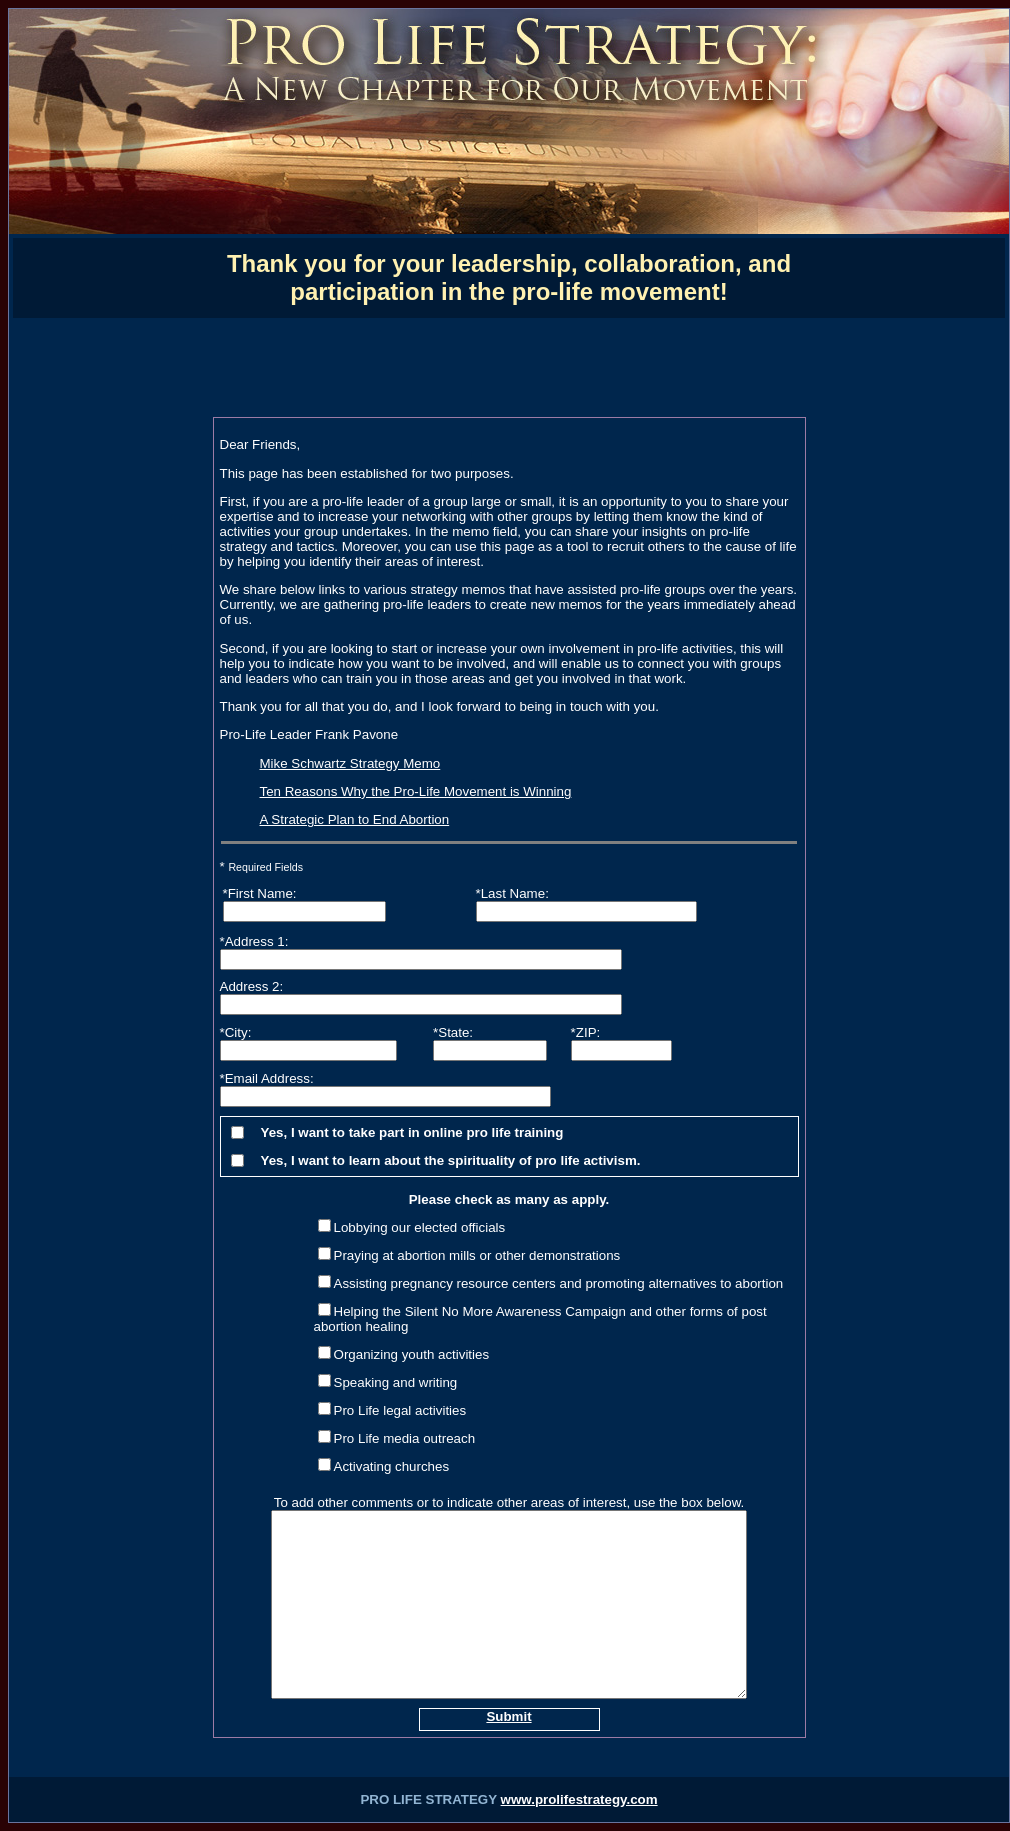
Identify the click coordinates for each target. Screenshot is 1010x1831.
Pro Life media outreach (405, 1438)
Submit (508, 1716)
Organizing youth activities (412, 1354)
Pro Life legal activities (400, 1410)
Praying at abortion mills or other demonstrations (477, 1255)
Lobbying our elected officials (420, 1227)
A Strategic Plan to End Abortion (355, 819)
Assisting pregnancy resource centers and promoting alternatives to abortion (559, 1283)
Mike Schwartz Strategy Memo (350, 763)
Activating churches (392, 1466)
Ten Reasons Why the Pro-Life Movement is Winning (416, 791)
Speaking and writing (396, 1382)
